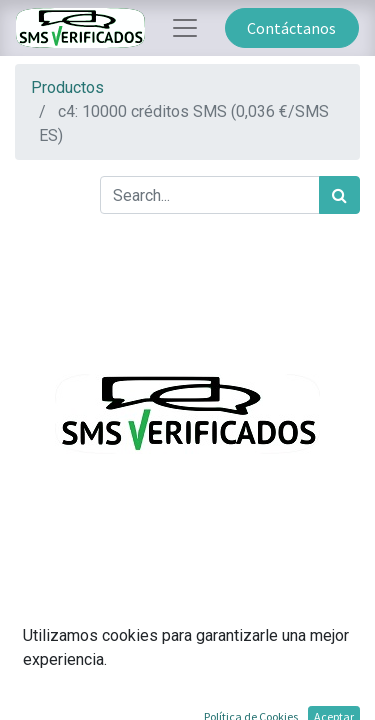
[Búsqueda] (339, 195)
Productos (67, 87)
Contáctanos (291, 28)
